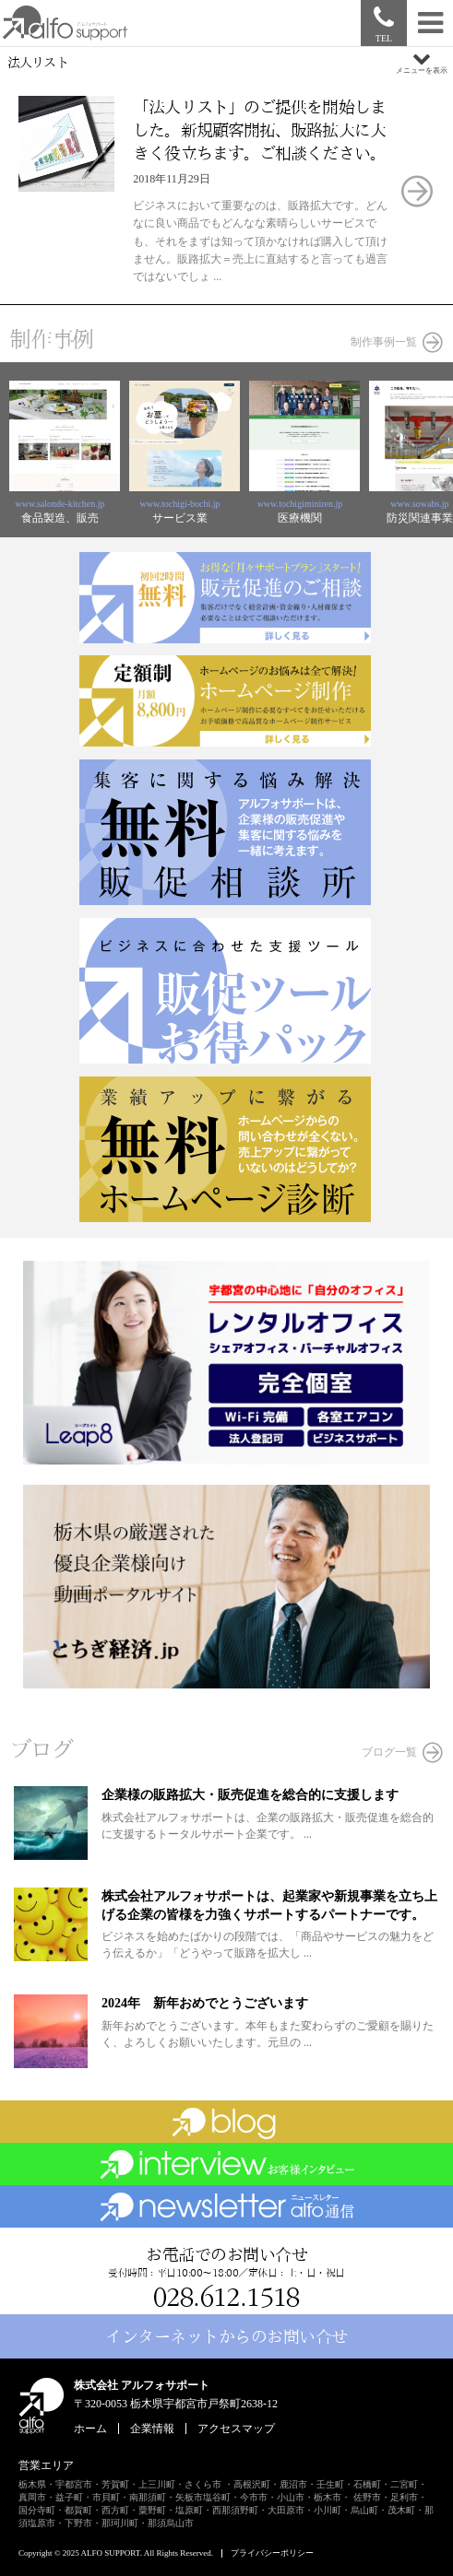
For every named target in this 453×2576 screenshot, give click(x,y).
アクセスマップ (236, 2428)
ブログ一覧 (389, 1752)
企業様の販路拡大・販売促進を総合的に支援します (250, 1795)
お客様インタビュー (226, 2164)
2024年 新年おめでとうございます (204, 2003)
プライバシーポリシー (272, 2553)
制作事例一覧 (384, 341)
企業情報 (152, 2428)
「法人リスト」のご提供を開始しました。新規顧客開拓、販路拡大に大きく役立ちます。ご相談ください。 (259, 130)
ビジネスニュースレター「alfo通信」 (226, 2206)
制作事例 (51, 339)
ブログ (226, 2121)
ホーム (90, 2428)
